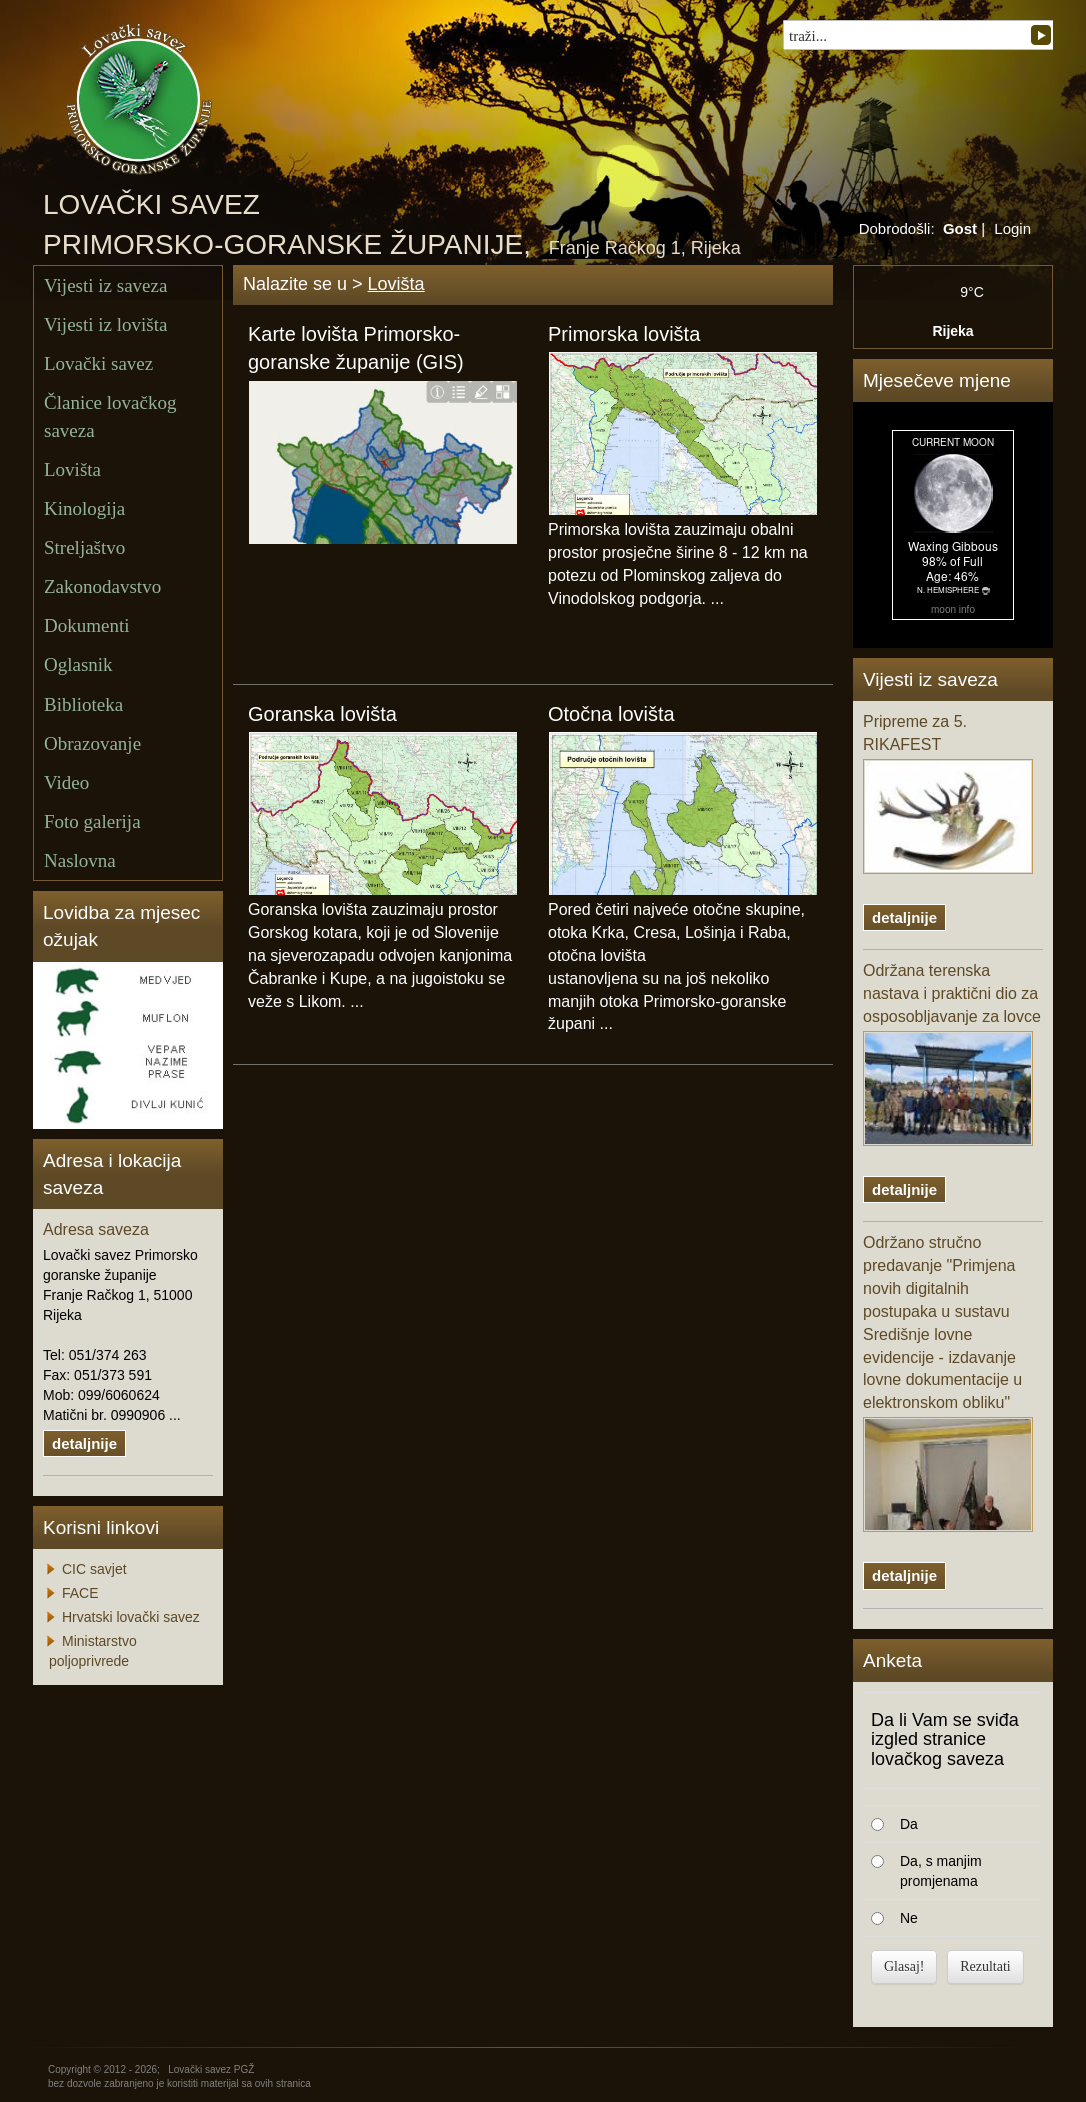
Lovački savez (98, 363)
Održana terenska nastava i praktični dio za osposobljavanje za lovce (952, 1054)
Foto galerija (92, 821)
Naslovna (80, 860)
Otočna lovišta (611, 714)
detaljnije (84, 1443)
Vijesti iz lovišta (105, 324)
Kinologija (84, 508)
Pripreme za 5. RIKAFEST (948, 793)
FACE (80, 1593)
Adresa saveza (96, 1229)
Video (66, 782)
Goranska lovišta (322, 714)
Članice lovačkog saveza (110, 416)
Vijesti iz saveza (105, 285)
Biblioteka (83, 704)
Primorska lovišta (624, 334)
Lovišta (72, 469)
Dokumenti (87, 625)
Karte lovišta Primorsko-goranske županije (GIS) (356, 348)
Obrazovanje (92, 743)
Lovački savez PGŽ (211, 2069)
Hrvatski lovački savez (131, 1617)
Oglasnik (78, 664)
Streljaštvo (84, 547)
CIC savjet (94, 1569)
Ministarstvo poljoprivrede (93, 1651)
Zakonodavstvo (102, 586)
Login (1012, 228)
